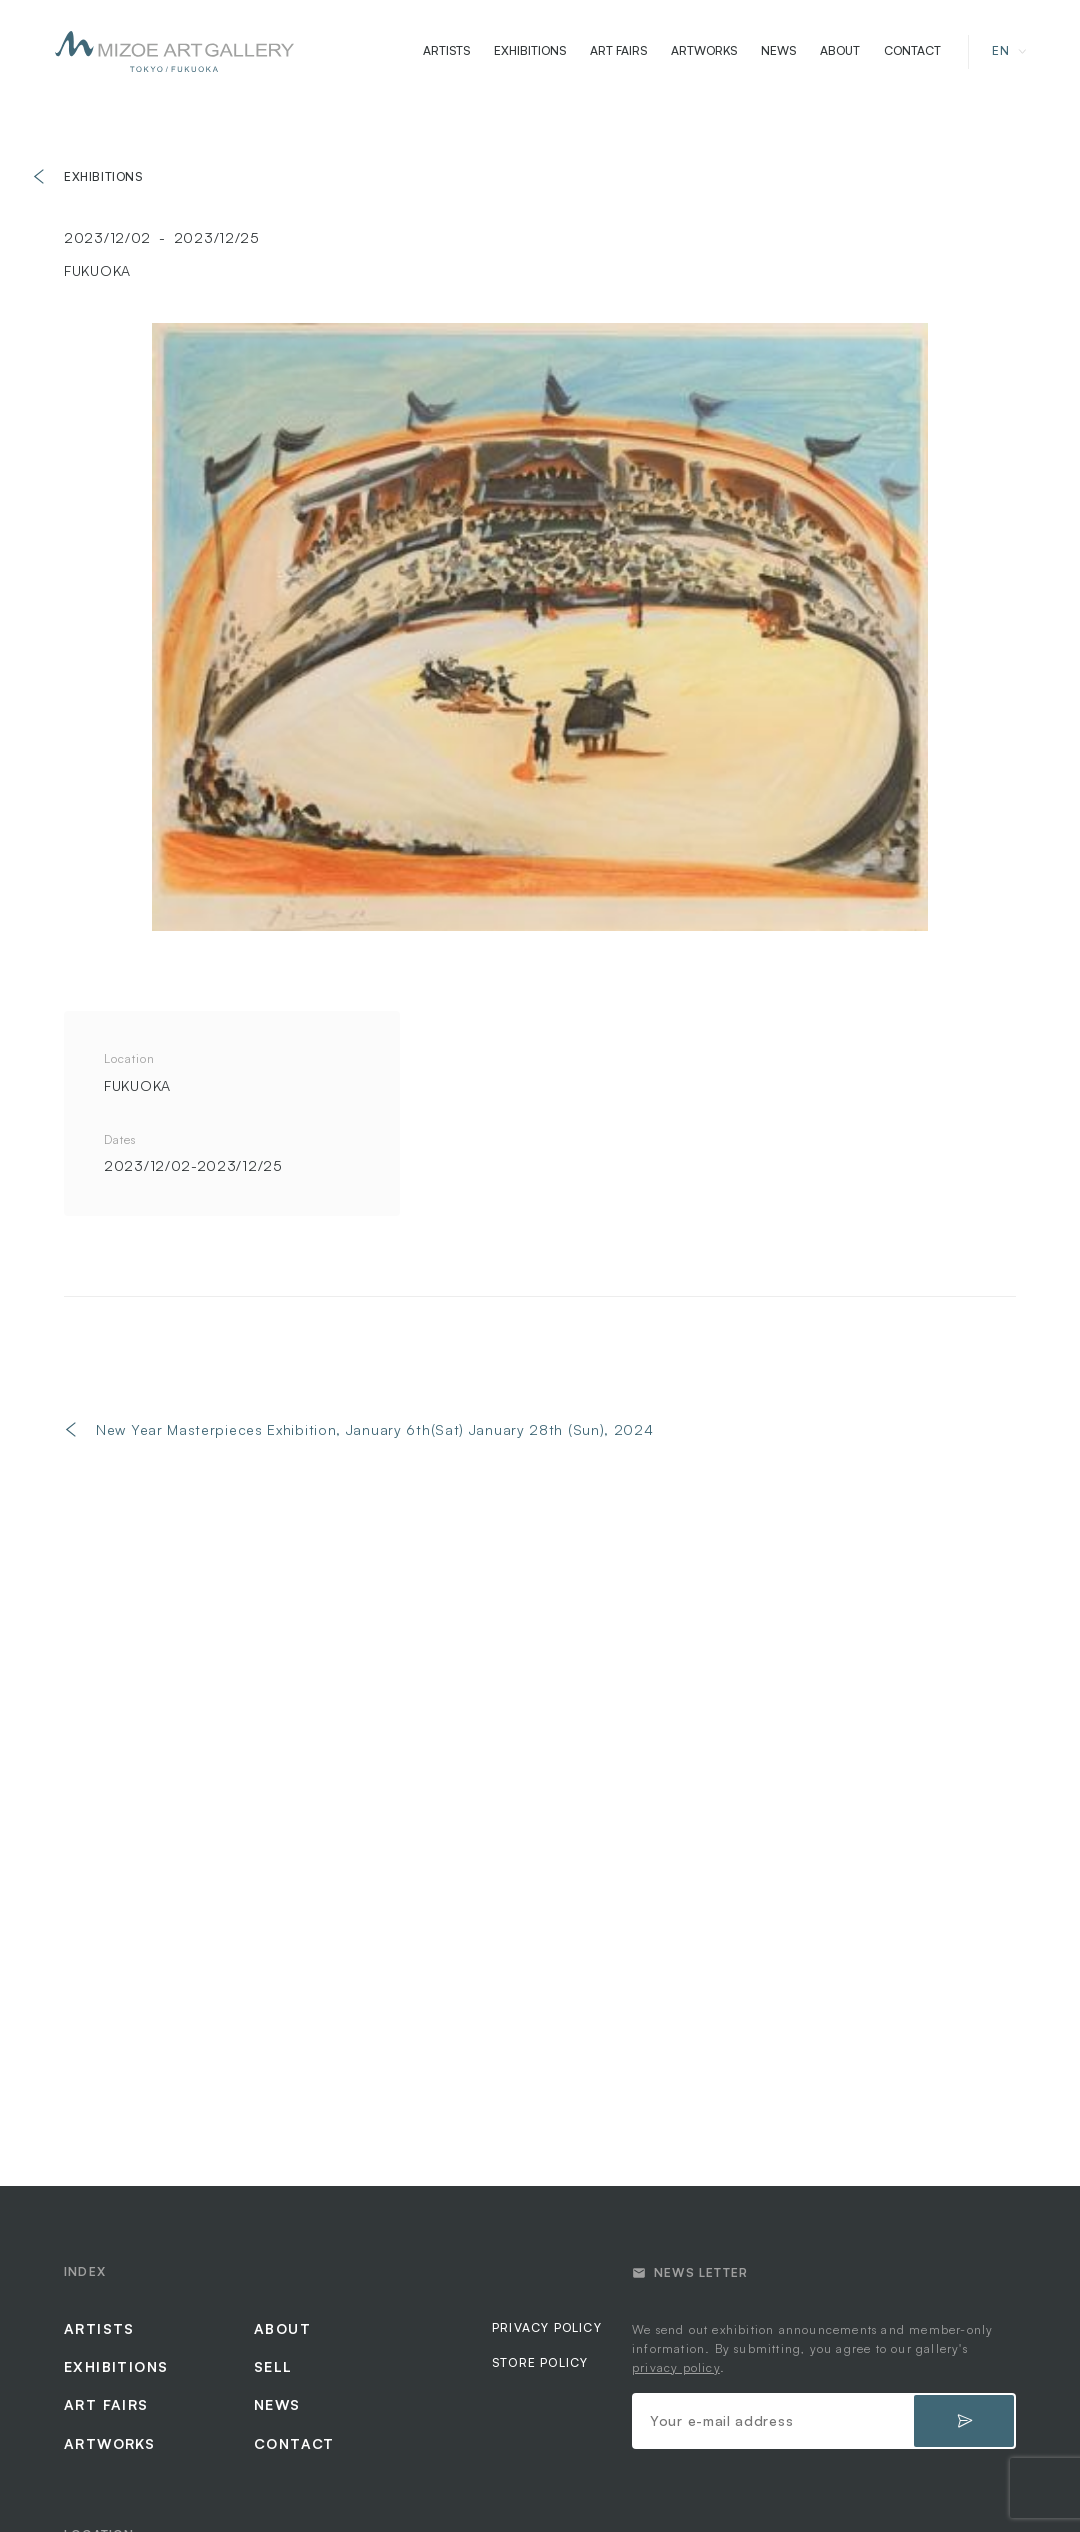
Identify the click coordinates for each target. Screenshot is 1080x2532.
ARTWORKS (704, 51)
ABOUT (840, 51)
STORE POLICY (540, 2362)
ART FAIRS (618, 51)
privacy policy (676, 2367)
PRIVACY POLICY (547, 2327)
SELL (273, 2366)
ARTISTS (446, 51)
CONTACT (912, 51)
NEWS (778, 51)
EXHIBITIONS (530, 51)
